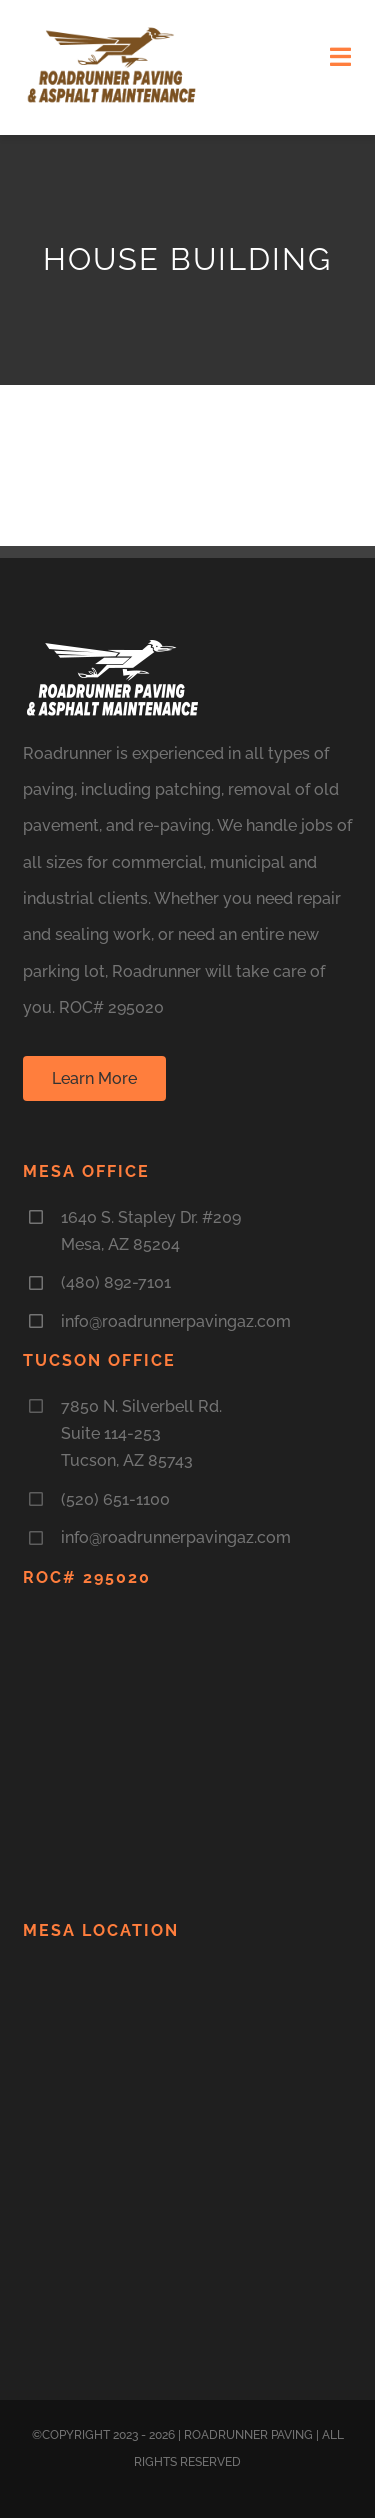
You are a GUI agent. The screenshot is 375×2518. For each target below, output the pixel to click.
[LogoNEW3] (112, 32)
